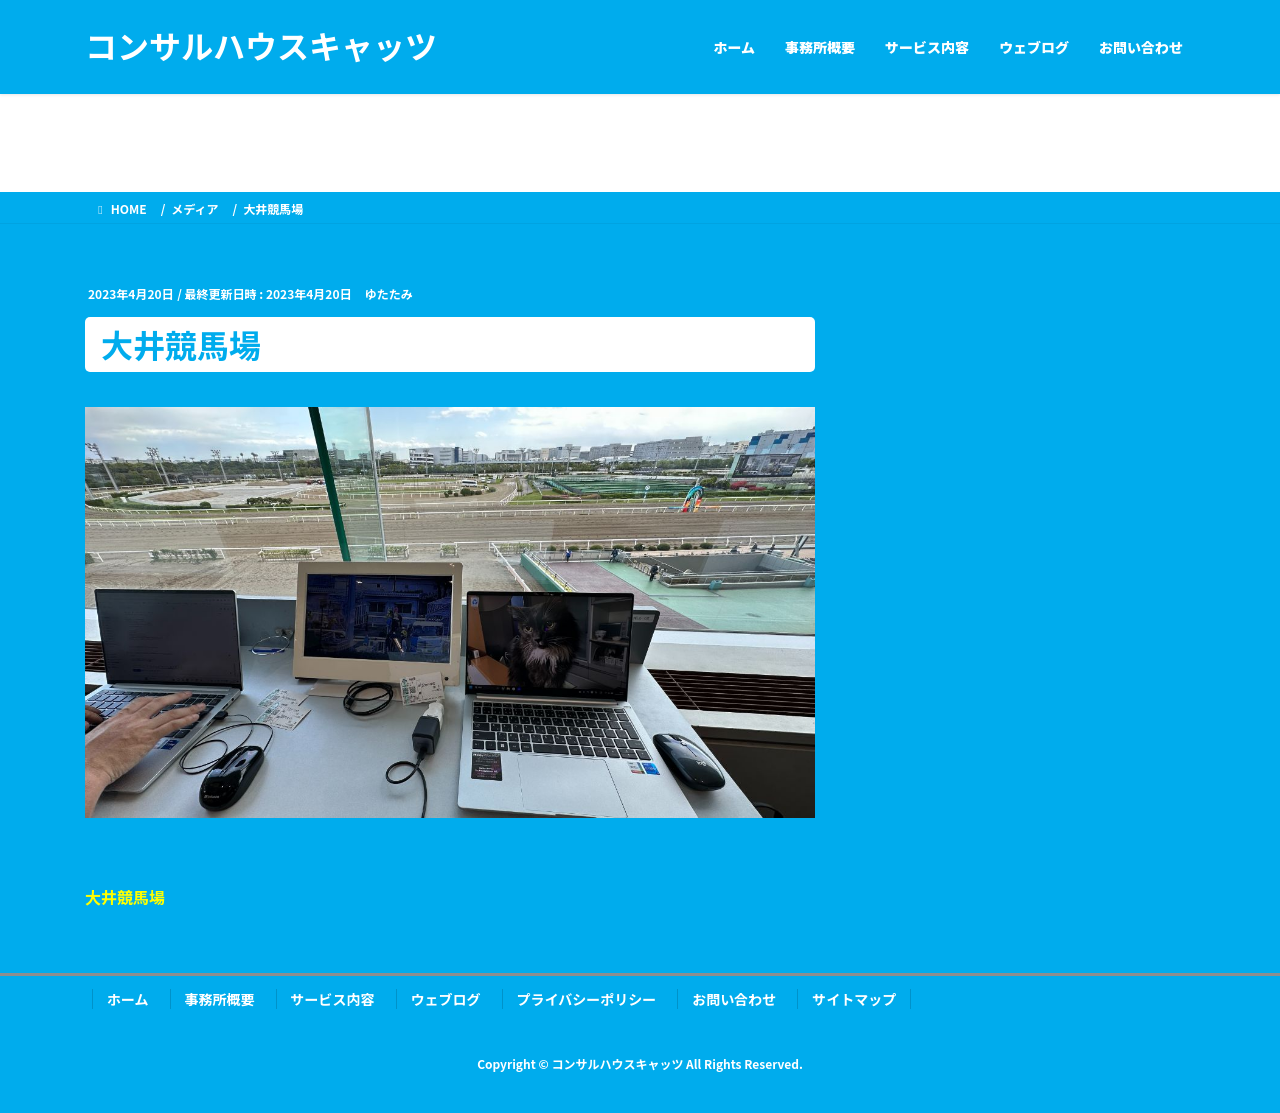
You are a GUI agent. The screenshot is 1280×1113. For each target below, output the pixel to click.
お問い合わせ (734, 999)
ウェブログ (446, 999)
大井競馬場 (125, 897)
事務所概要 (220, 999)
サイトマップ (854, 999)
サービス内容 (333, 999)
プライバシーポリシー (587, 999)
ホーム (128, 999)
